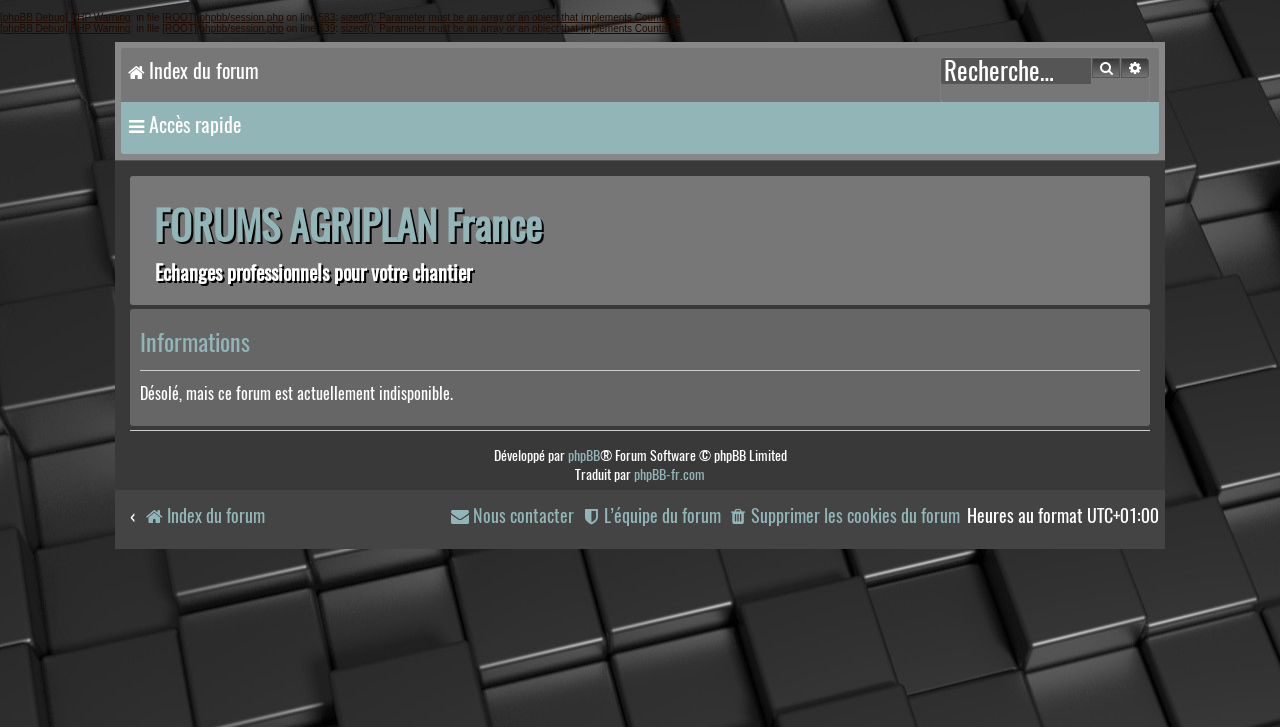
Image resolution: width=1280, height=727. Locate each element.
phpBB (584, 455)
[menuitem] (844, 516)
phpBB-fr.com (669, 474)
